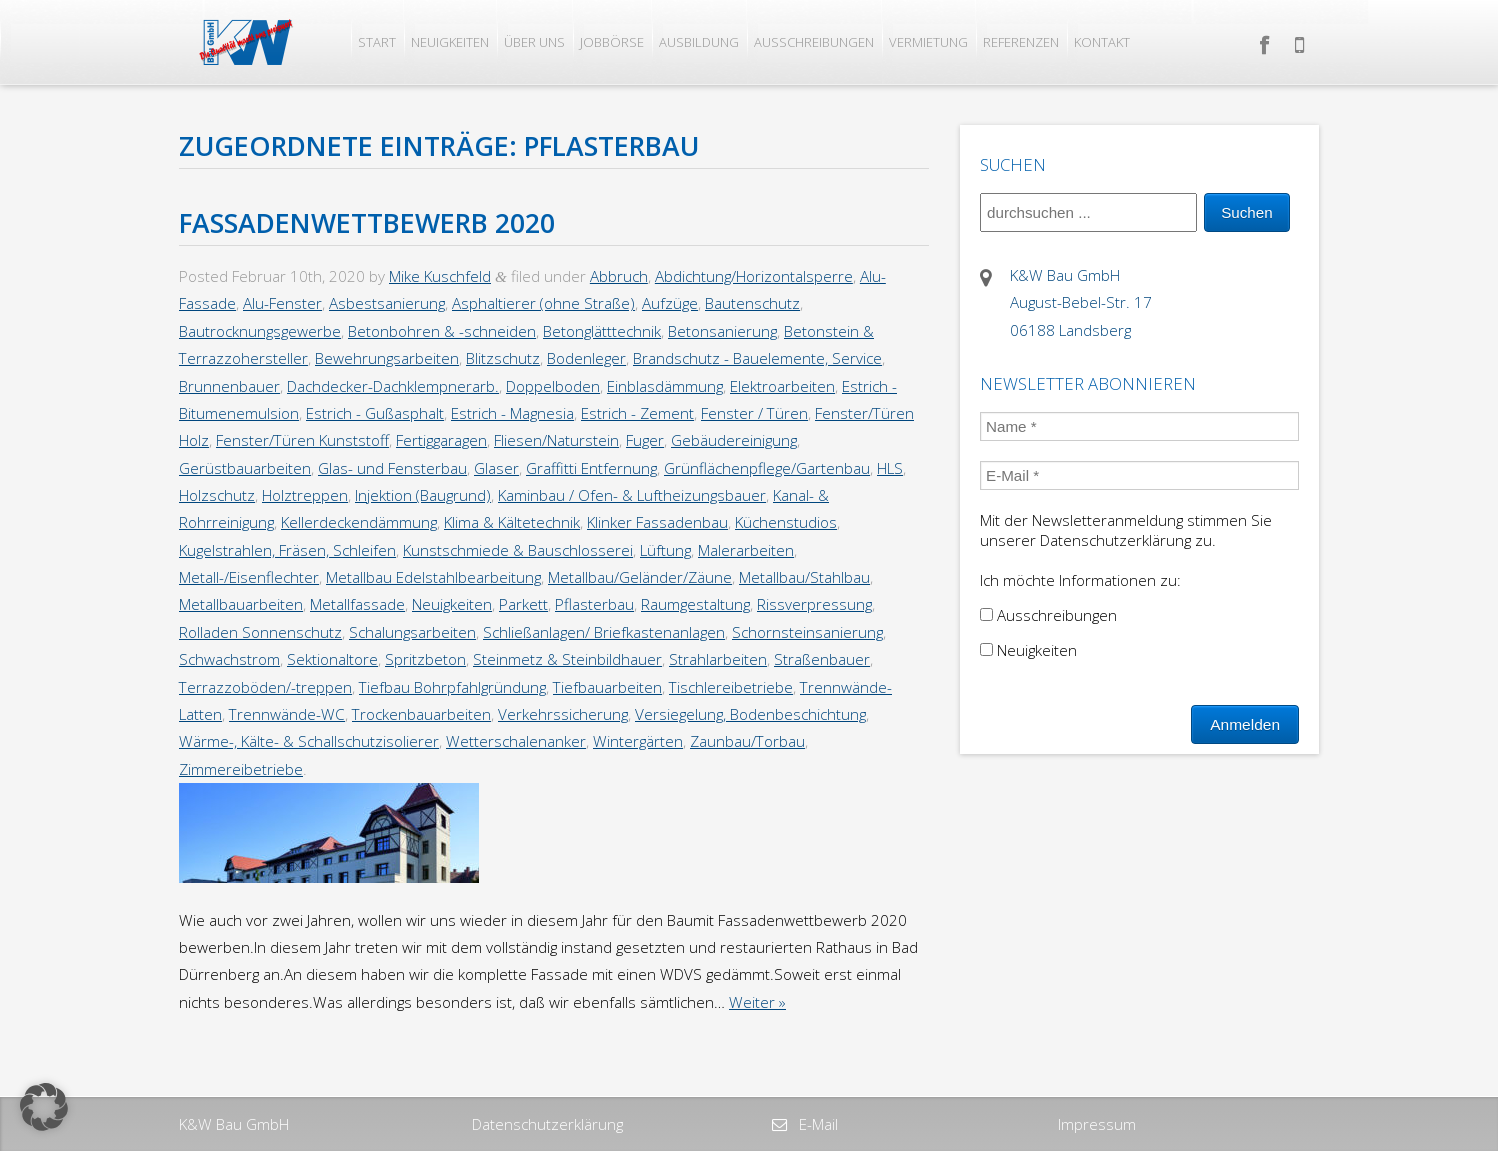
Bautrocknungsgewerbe (260, 331)
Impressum (1097, 1124)
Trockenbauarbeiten (421, 714)
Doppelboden (553, 386)
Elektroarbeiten (782, 386)
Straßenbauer (822, 659)
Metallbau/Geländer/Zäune (640, 577)
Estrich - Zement (637, 413)
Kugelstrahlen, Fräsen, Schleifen (287, 550)
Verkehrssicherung (563, 714)
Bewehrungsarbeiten (387, 358)
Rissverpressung (814, 604)
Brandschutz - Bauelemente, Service (757, 358)
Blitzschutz (503, 358)
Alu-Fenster (282, 303)
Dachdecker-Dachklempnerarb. (393, 386)
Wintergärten (638, 741)
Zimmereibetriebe (241, 769)
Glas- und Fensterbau (392, 468)
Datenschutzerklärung (547, 1124)
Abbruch (619, 276)
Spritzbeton (425, 659)
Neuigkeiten (450, 42)
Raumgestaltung (695, 604)
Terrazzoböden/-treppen (265, 687)
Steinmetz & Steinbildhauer (567, 659)
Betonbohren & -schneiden (442, 331)
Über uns (534, 42)
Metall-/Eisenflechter (249, 577)
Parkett (523, 604)
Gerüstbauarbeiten (245, 468)
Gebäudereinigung (734, 440)
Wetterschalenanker (516, 741)
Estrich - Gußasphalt (375, 413)
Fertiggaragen (441, 440)
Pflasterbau (594, 604)
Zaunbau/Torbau (747, 741)
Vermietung (928, 42)
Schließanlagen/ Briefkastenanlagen (604, 632)
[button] (44, 1107)
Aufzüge (670, 303)
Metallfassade (357, 604)
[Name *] (1139, 426)
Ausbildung (699, 42)
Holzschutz (217, 495)
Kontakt (1102, 42)
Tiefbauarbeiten (607, 687)
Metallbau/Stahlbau (804, 577)
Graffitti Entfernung (591, 468)
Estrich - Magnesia (512, 413)
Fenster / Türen (754, 413)
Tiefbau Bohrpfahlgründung (452, 687)
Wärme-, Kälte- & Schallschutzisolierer (309, 741)
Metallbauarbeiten (241, 604)
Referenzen (1021, 42)
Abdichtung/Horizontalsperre (754, 276)
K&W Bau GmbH (234, 1124)
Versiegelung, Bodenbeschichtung (750, 714)
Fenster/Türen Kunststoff (302, 440)
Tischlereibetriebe (731, 687)
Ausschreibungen (814, 42)
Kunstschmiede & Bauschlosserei (518, 550)
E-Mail (816, 1124)
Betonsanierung (722, 331)
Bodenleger (586, 358)
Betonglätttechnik (602, 331)
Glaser (496, 468)
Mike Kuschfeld (440, 276)
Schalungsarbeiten (412, 632)
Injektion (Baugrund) (423, 495)
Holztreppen (305, 495)
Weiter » (757, 1002)
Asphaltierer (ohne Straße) (543, 303)
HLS (890, 468)
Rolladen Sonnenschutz (260, 632)
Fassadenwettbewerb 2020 (367, 223)
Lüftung (665, 550)
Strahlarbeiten (718, 659)
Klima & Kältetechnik (512, 522)
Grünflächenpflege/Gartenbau (767, 468)
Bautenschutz (752, 303)
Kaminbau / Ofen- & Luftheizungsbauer (632, 495)
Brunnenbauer (229, 386)
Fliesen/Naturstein (556, 440)
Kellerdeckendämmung (359, 522)
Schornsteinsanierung (807, 632)
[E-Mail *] (1139, 475)
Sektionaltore (332, 659)
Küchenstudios (786, 522)
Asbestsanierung (387, 303)
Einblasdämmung (665, 386)
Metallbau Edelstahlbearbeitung (433, 577)
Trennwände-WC (287, 714)
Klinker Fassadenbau (657, 522)
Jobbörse (612, 42)
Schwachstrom (229, 659)
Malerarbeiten (746, 550)
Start (377, 42)
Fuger (645, 440)
